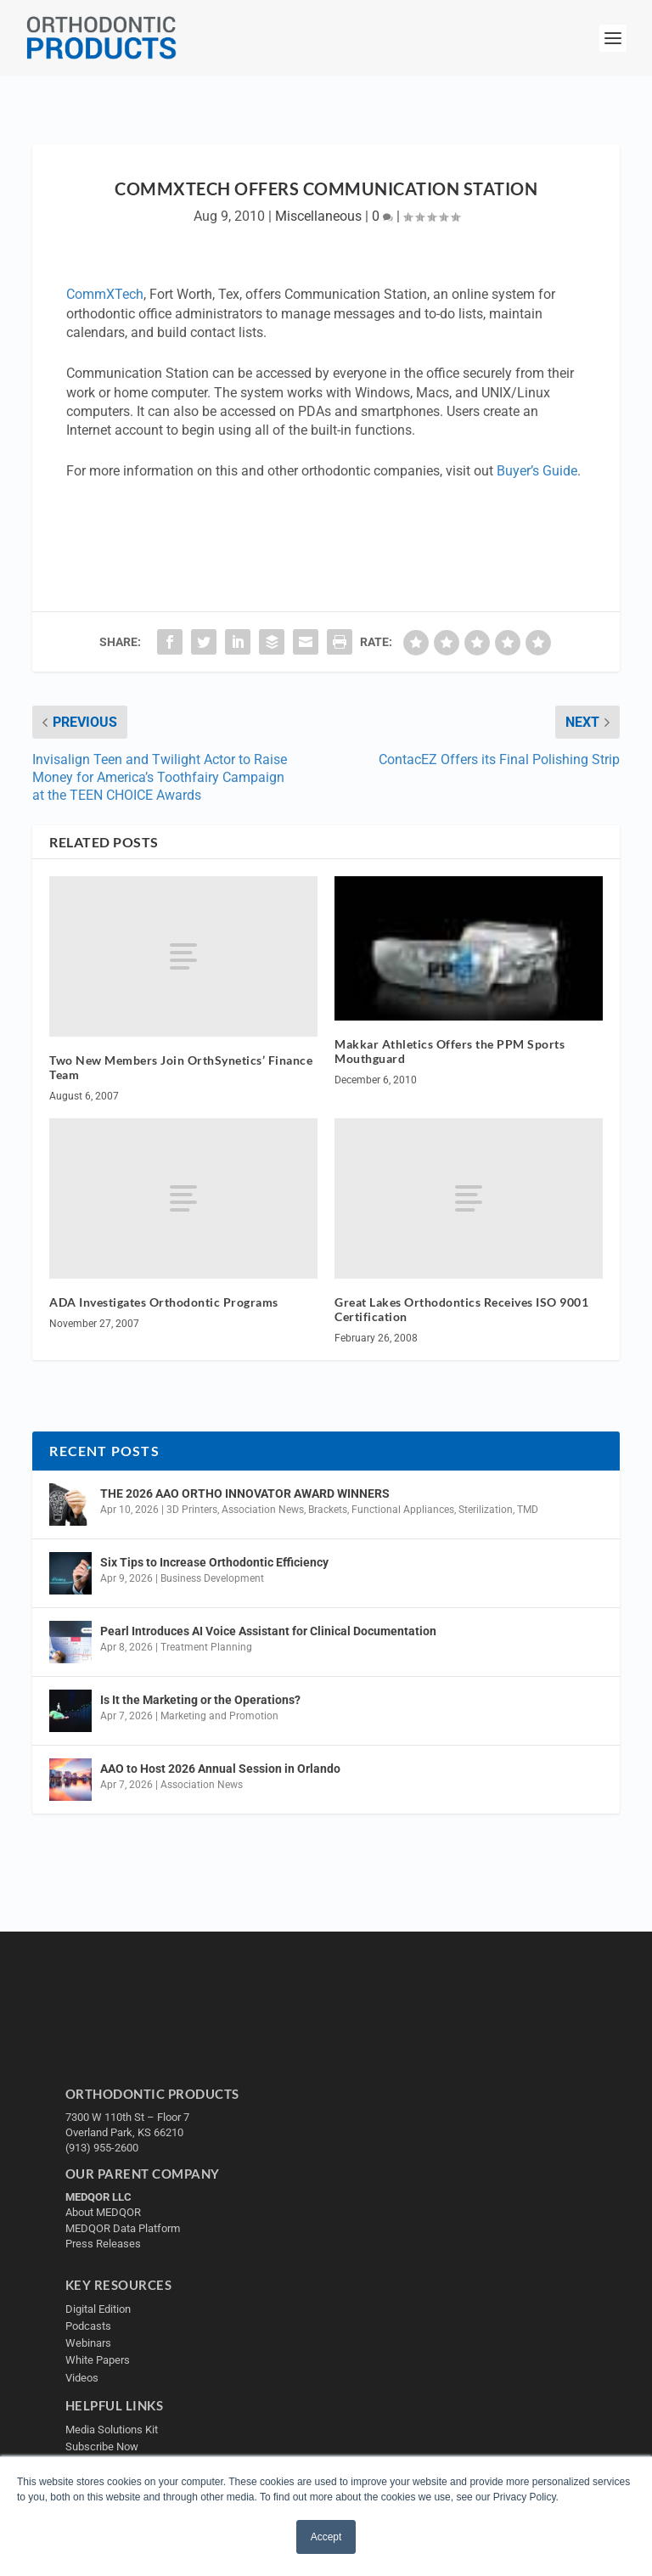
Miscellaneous (318, 216)
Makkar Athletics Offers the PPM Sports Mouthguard (449, 1051)
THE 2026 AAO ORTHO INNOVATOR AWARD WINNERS (245, 1493)
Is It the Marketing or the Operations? (200, 1700)
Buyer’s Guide (537, 471)
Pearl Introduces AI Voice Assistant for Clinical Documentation (268, 1631)
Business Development (212, 1578)
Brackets (327, 1510)
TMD (527, 1510)
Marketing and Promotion (219, 1716)
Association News (263, 1510)
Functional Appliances (402, 1510)
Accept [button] (326, 2537)
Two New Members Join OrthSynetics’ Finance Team (180, 1067)
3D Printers (191, 1510)
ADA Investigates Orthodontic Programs (163, 1302)
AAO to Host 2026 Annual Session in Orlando (220, 1768)
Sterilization (485, 1510)
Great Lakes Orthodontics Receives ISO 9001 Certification (461, 1309)
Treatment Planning (206, 1647)
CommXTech (104, 294)
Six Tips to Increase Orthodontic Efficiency (214, 1562)
